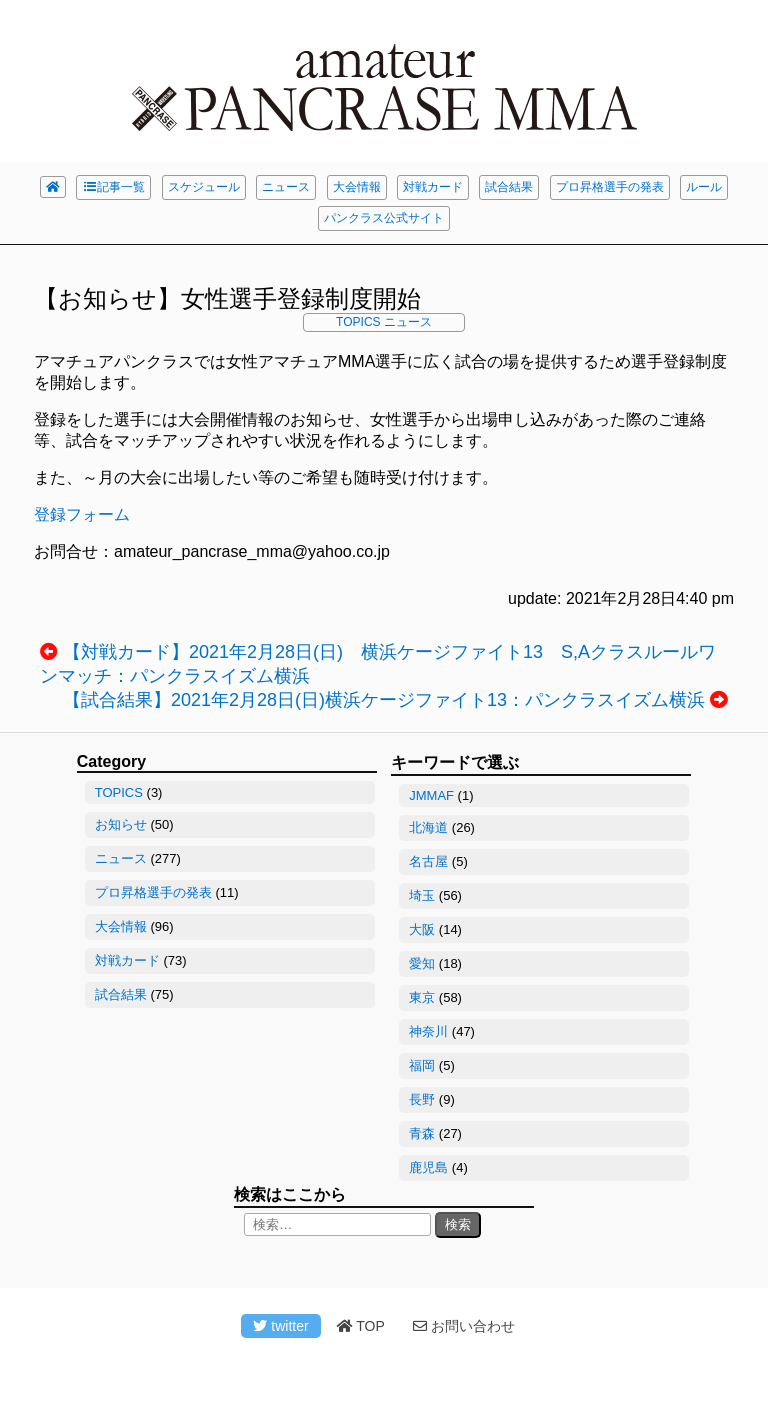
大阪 (422, 929)
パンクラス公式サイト (384, 218)
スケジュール (204, 187)
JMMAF (431, 795)
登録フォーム (82, 514)
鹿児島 (428, 1167)
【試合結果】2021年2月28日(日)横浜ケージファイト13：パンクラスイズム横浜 (384, 700)
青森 (422, 1133)
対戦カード (433, 187)
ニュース (286, 187)
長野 (422, 1099)
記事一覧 (113, 187)
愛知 (422, 963)
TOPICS (358, 322)
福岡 (422, 1065)
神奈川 (428, 1031)
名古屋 (428, 861)
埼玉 (422, 895)
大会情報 (357, 187)
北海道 (428, 827)
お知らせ (121, 824)
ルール (704, 187)
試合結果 (509, 187)
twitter (280, 1326)
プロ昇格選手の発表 (610, 187)
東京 (422, 997)
